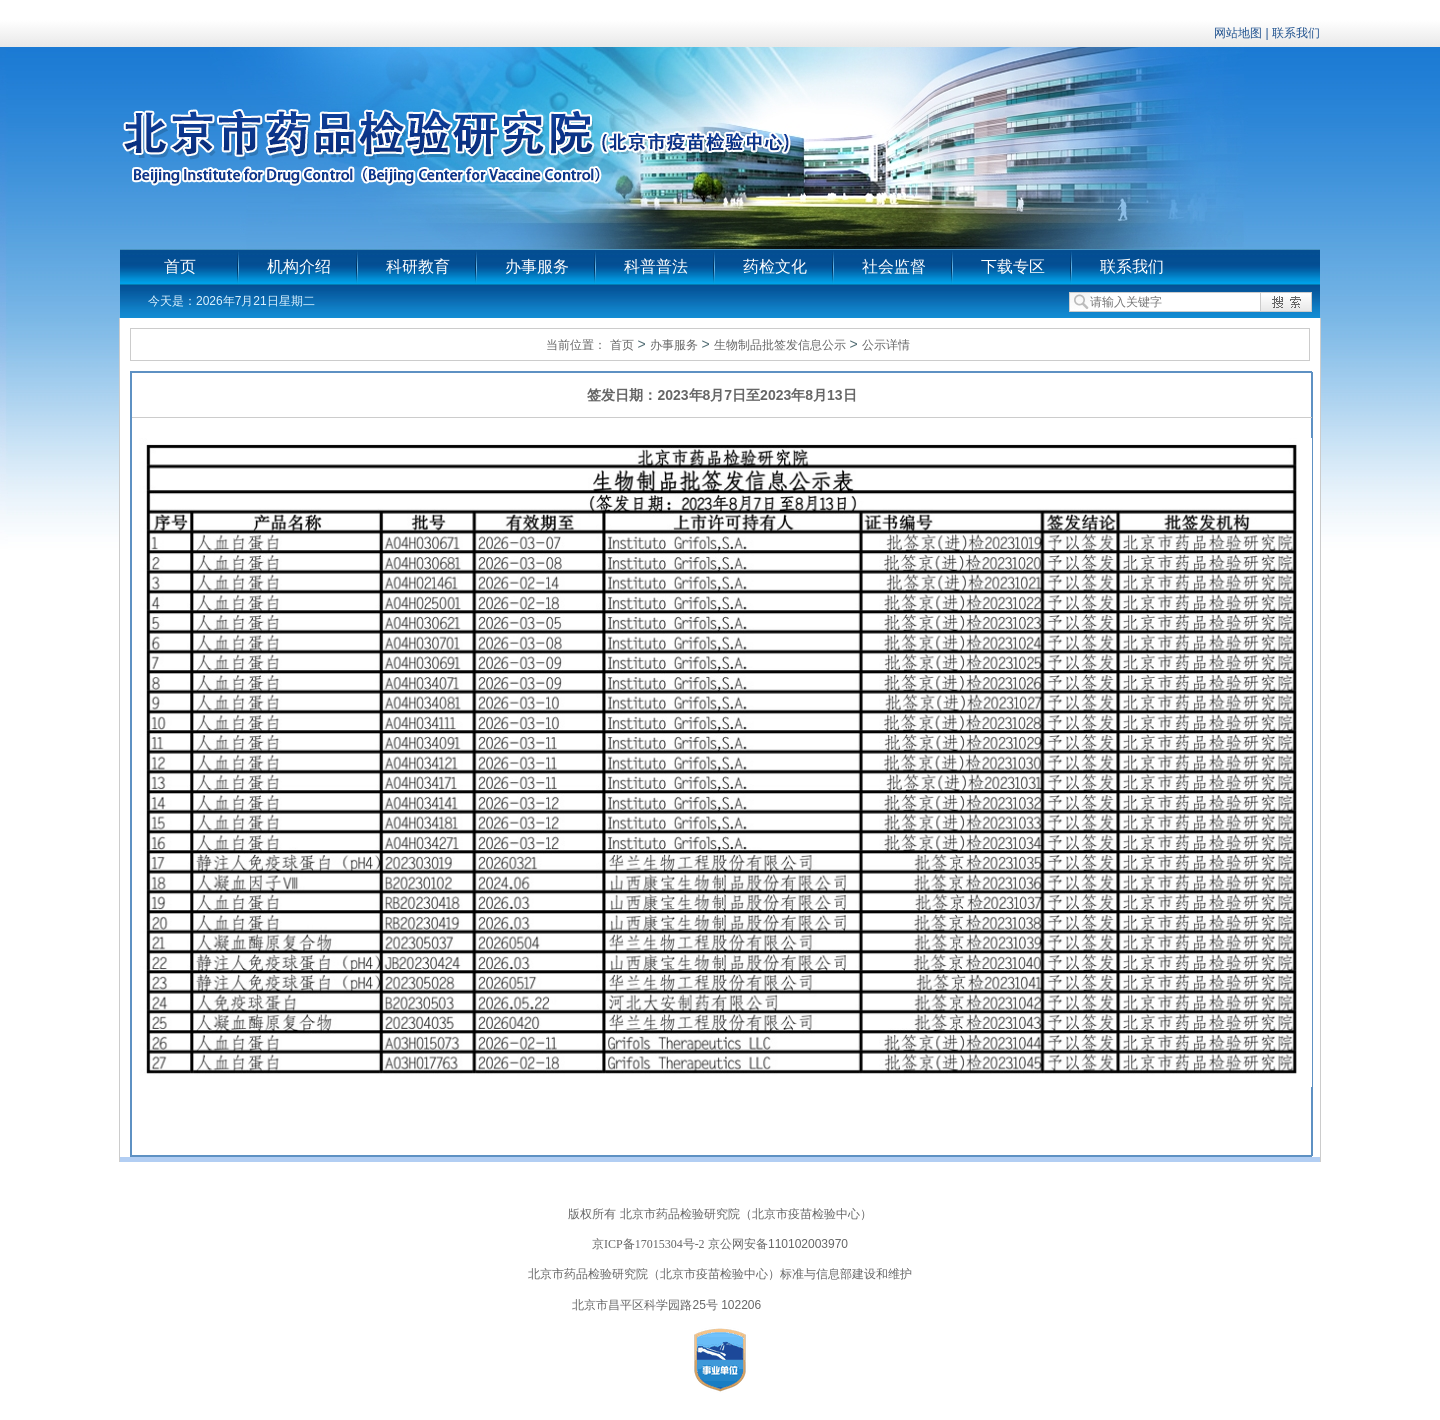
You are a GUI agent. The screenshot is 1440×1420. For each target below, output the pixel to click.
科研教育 (418, 266)
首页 (180, 266)
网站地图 (1238, 33)
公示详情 (886, 345)
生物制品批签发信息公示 (780, 345)
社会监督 (894, 266)
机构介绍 (299, 266)
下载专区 (1013, 266)
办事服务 (537, 266)
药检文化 (775, 266)
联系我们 (1296, 33)
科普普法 (656, 266)
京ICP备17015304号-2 (648, 1244)
